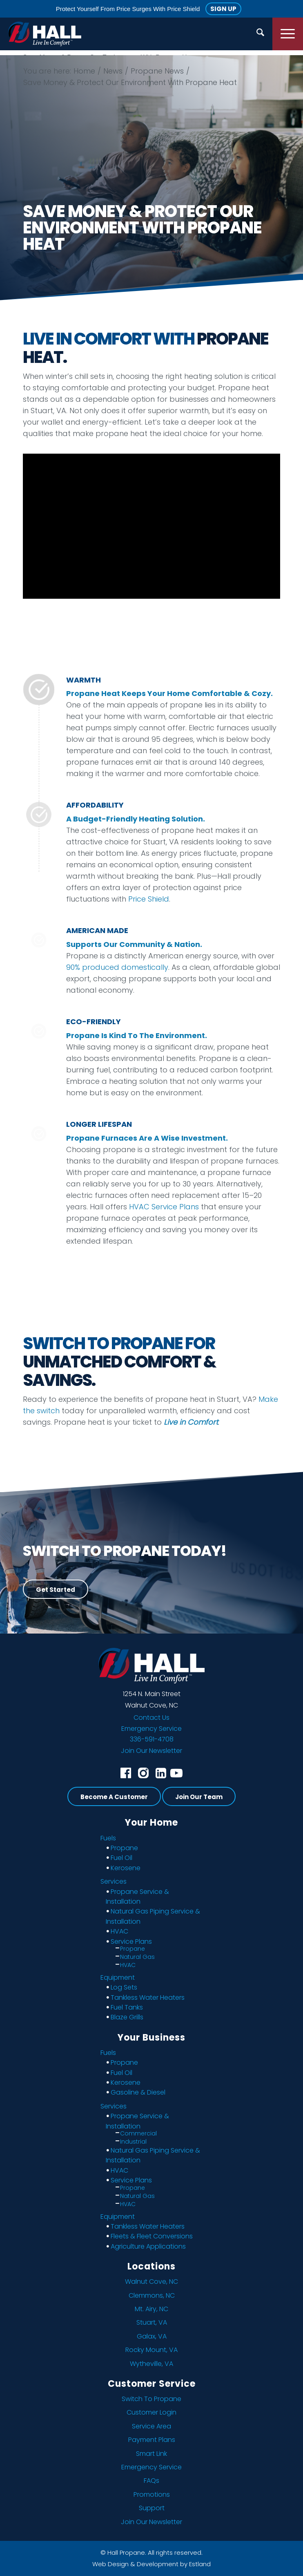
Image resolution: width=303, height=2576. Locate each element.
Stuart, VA (151, 2322)
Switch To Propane (151, 2399)
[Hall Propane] (44, 34)
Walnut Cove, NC (151, 2281)
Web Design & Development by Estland (151, 2564)
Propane (124, 1848)
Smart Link (151, 2453)
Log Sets (124, 1987)
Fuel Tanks (127, 2007)
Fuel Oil (121, 1857)
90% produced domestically (117, 967)
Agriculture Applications (148, 2246)
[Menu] (287, 34)
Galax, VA (152, 2336)
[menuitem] (260, 34)
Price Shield (148, 899)
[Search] (260, 34)
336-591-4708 (152, 1739)
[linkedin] (161, 1773)
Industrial (133, 2141)
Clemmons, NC (152, 2295)
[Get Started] (55, 1589)
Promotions (152, 2494)
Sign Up (223, 8)
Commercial (138, 2133)
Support (152, 2508)
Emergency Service (151, 1728)
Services (113, 1881)
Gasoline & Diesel (138, 2092)
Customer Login (151, 2412)
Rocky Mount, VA (151, 2349)
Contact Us (151, 1717)
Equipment (117, 1977)
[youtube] (176, 1773)
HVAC (119, 1931)
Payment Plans (151, 2439)
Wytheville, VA (151, 2363)
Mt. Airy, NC (151, 2309)
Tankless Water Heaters (148, 1997)
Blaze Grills (127, 2017)
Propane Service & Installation (137, 1896)
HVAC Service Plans (164, 1207)
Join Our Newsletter (151, 1750)
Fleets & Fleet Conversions (152, 2236)
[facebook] (125, 1773)
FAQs (151, 2480)
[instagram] (143, 1773)
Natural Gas (137, 1957)
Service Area (151, 2426)
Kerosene (125, 1868)
